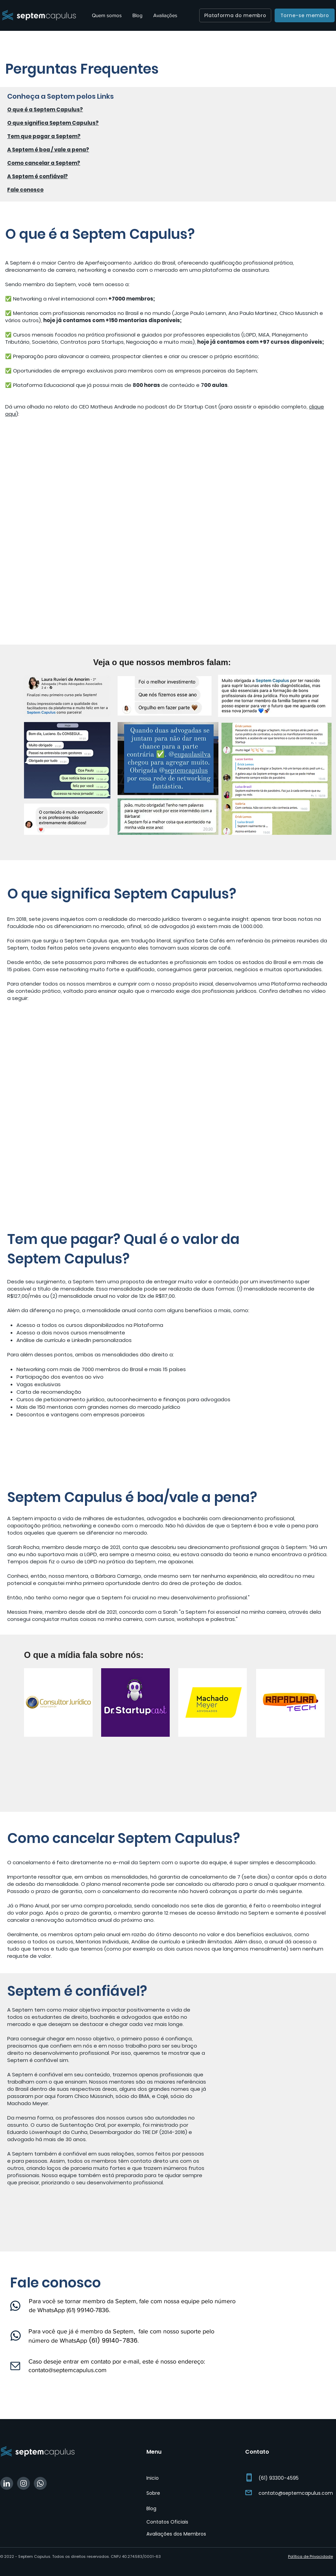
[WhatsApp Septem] (40, 2483)
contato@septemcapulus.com (67, 2370)
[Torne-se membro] (305, 15)
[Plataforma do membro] (235, 15)
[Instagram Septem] (23, 2483)
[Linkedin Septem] (6, 2483)
